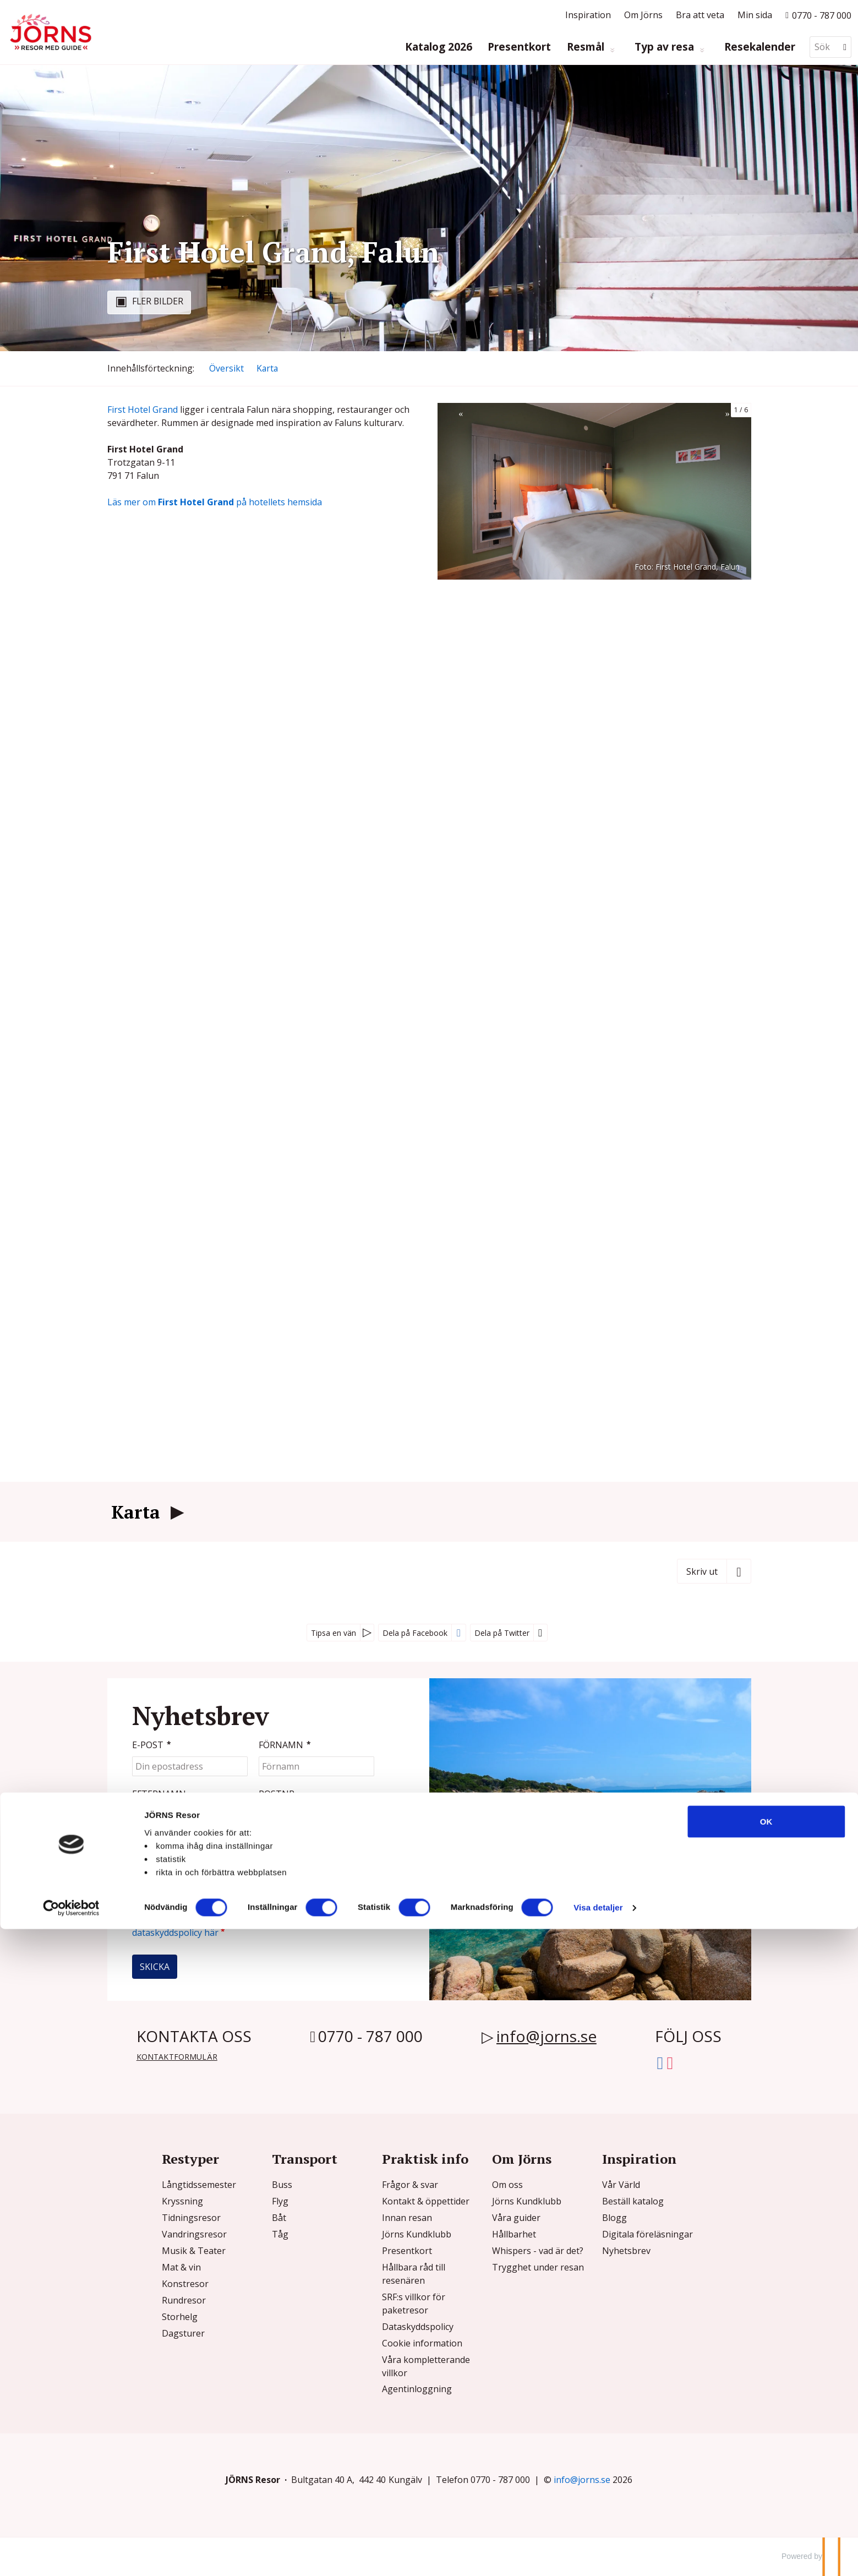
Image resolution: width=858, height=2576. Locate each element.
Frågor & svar (410, 2185)
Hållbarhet (514, 2234)
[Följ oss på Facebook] (660, 2060)
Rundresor (184, 2300)
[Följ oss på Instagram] (670, 2060)
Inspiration (588, 15)
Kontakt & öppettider (425, 2201)
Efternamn (159, 1794)
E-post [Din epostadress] (152, 1745)
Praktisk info (425, 2159)
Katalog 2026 (438, 47)
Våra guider (516, 2218)
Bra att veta (700, 15)
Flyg (280, 2201)
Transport (304, 2159)
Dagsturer (183, 2333)
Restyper (190, 2159)
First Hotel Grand (142, 409)
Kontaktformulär (176, 2056)
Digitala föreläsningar (647, 2234)
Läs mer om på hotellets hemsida (214, 502)
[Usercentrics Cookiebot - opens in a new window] (71, 2554)
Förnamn (286, 1745)
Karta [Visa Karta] (267, 368)
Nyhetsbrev (626, 2251)
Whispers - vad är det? (537, 2251)
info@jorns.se (546, 2036)
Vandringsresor (194, 2234)
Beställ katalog (633, 2201)
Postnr (276, 1794)
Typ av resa (666, 47)
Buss (282, 2185)
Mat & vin (181, 2267)
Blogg (614, 2218)
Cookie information (422, 2343)
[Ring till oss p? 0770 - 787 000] (818, 14)
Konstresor (185, 2284)
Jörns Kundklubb (416, 2234)
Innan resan (407, 2218)
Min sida (754, 15)
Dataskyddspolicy (417, 2327)
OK (766, 2468)
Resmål (587, 47)
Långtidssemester (199, 2185)
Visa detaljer (597, 2554)
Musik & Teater (194, 2251)
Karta (135, 1512)
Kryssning (182, 2201)
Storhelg (180, 2317)
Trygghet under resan (538, 2267)
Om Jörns (643, 15)
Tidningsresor (191, 2218)
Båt (279, 2218)
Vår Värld (621, 2185)
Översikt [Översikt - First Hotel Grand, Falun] (226, 368)
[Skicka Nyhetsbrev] (154, 1967)
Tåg (280, 2234)
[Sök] (822, 47)
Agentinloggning (417, 2389)
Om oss (507, 2185)
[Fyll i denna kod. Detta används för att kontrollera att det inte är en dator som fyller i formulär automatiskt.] (185, 1854)
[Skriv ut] (714, 1571)
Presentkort (519, 47)
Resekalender (759, 47)
